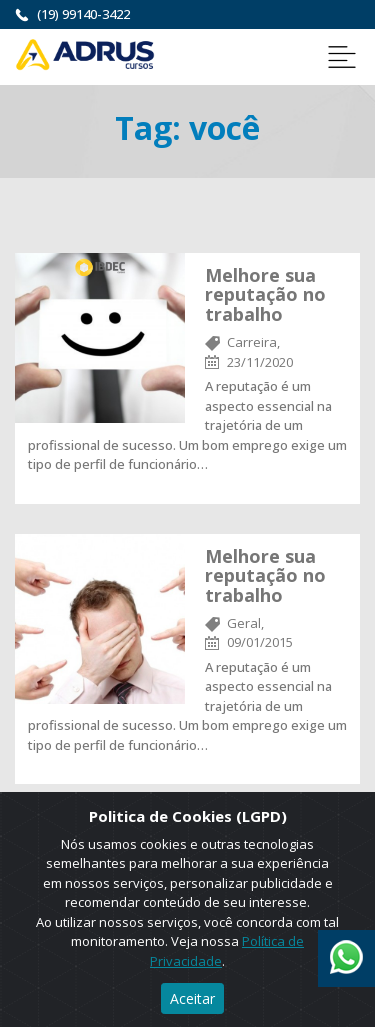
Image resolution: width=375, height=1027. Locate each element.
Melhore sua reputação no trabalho (265, 295)
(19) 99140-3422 (83, 14)
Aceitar (192, 998)
